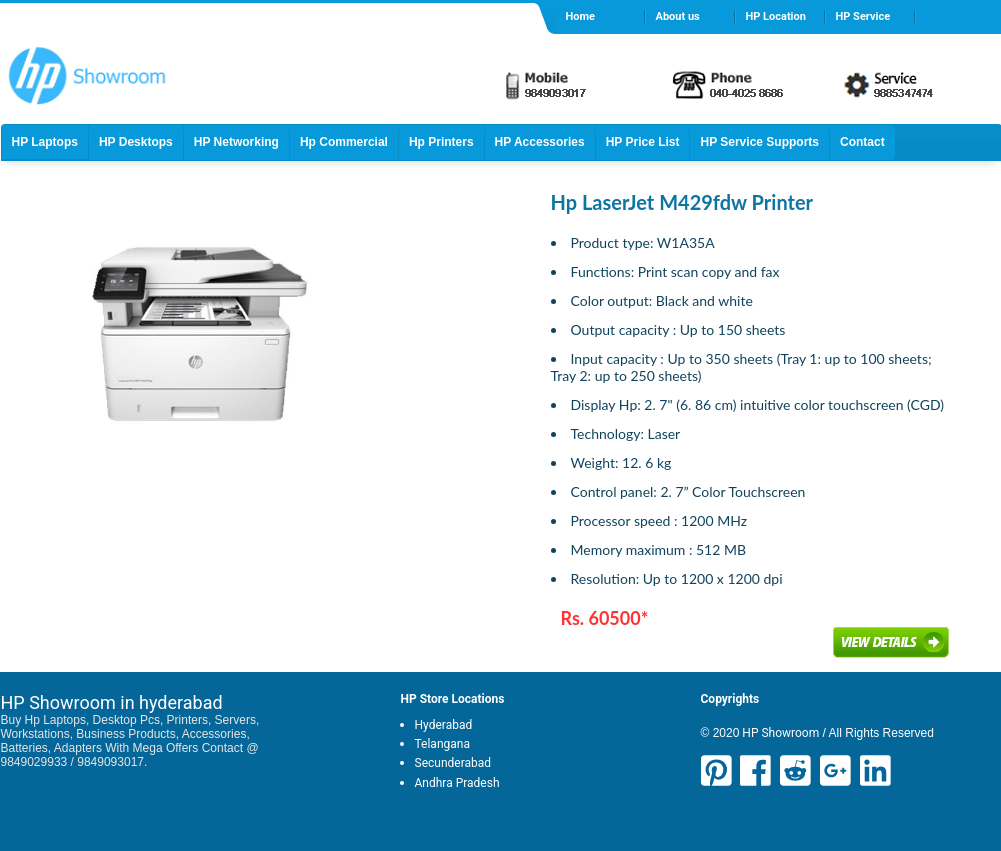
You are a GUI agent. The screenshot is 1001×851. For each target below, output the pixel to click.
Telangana (442, 744)
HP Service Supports (759, 142)
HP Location (776, 16)
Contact (862, 142)
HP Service (863, 16)
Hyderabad (444, 725)
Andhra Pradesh (457, 783)
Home (580, 16)
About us (678, 16)
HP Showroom (779, 733)
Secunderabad (453, 763)
